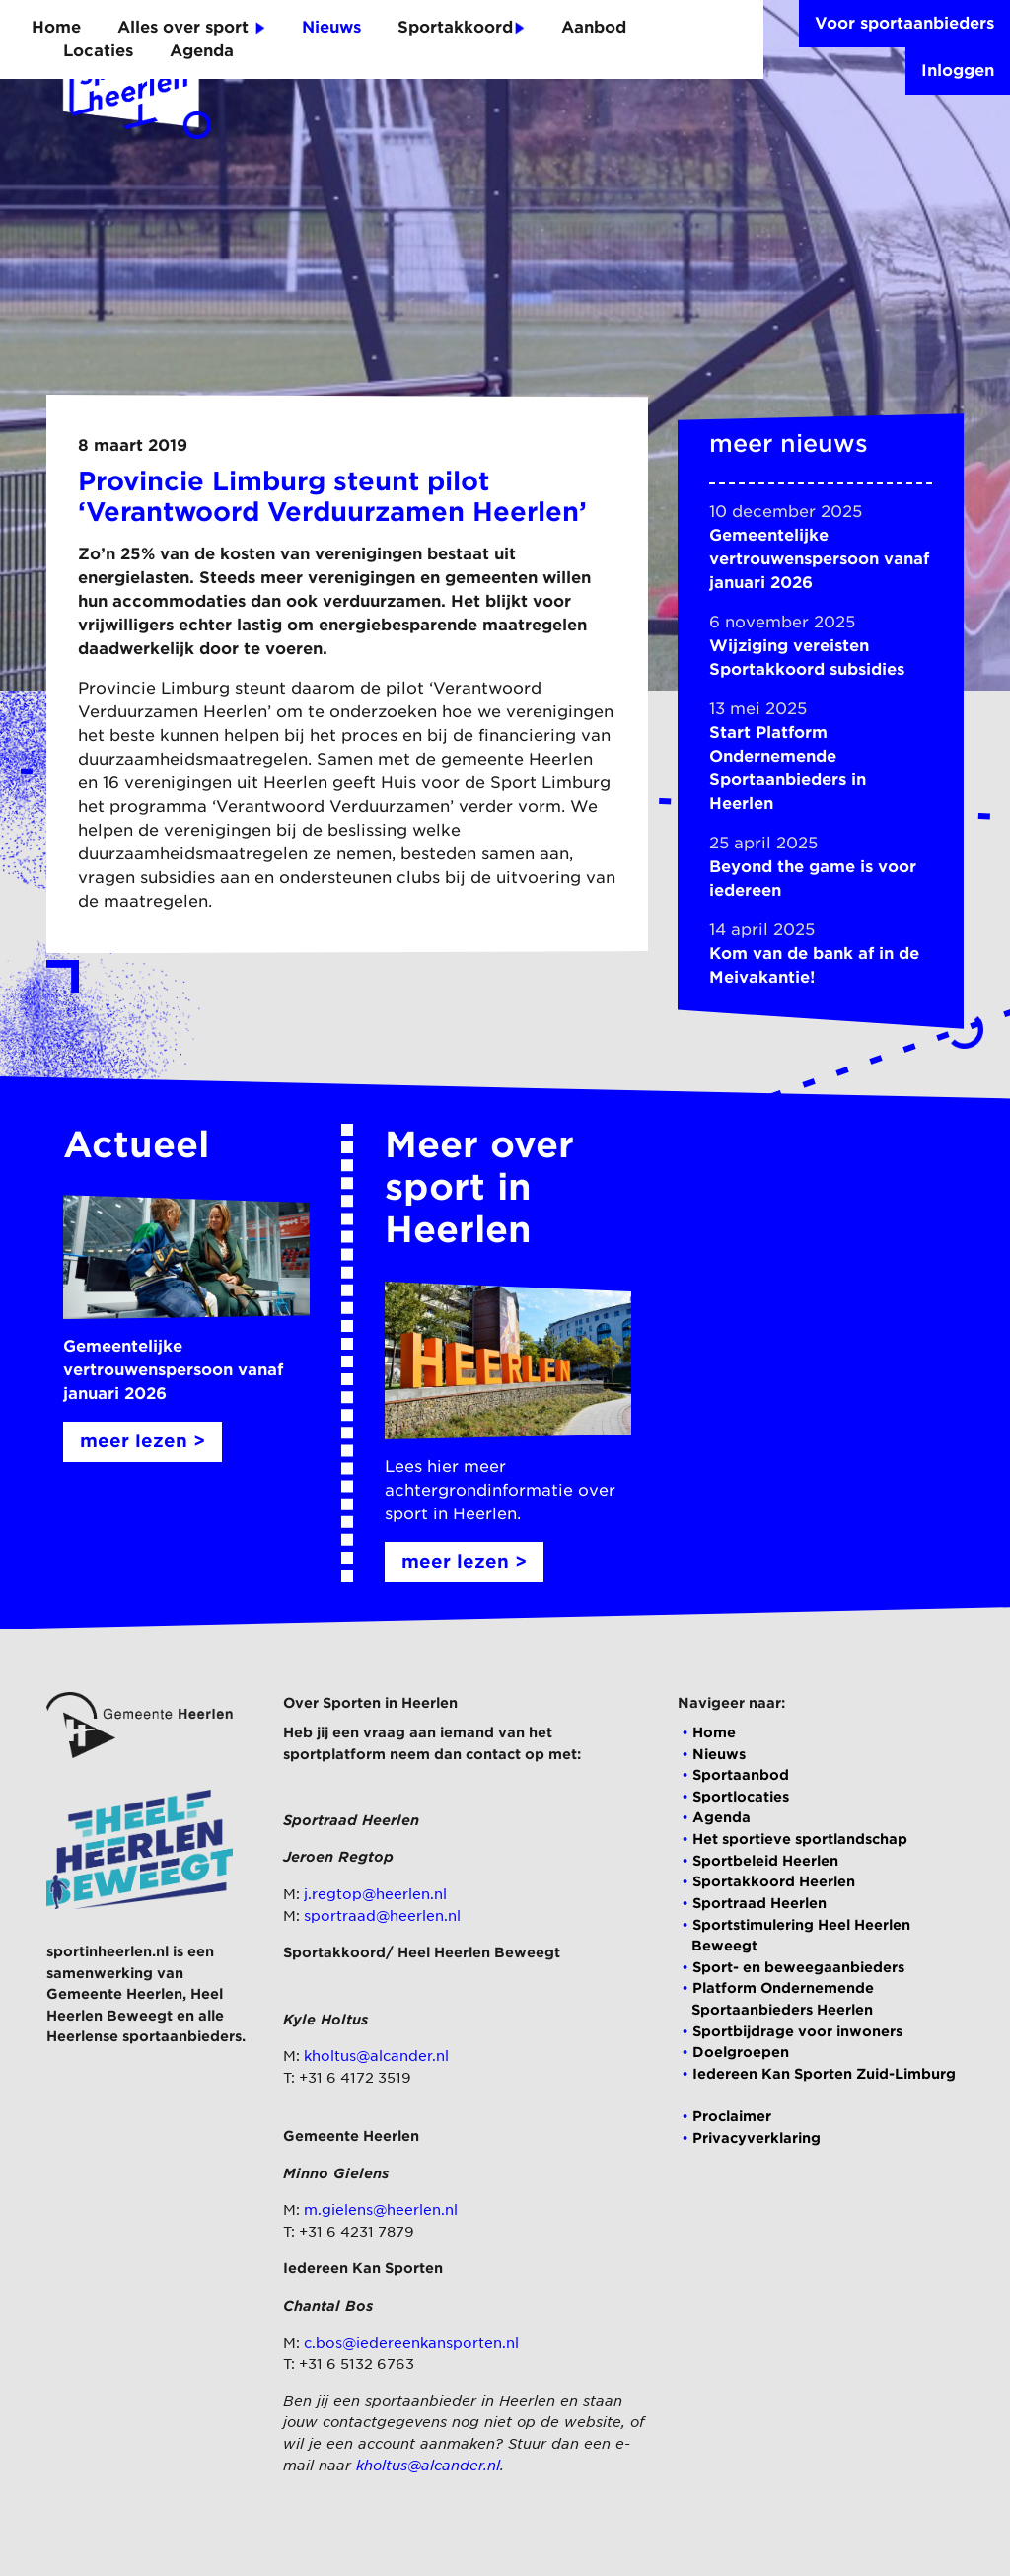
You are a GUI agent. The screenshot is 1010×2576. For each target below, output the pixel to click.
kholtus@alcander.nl (376, 2055)
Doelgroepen (740, 2051)
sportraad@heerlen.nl (382, 1915)
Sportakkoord (461, 27)
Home (56, 27)
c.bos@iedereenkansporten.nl (411, 2342)
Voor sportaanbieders (904, 23)
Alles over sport (191, 27)
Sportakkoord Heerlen (773, 1881)
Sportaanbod (740, 1774)
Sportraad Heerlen (759, 1902)
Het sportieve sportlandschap (799, 1838)
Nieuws (331, 27)
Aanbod (593, 27)
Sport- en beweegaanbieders (798, 1966)
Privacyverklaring (756, 2137)
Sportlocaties (740, 1796)
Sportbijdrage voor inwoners (797, 2031)
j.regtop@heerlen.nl (375, 1893)
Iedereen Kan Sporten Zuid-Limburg (824, 2073)
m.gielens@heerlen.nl (381, 2209)
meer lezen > (142, 1441)
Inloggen (957, 70)
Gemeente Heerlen (114, 1993)
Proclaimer (731, 2115)
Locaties (98, 50)
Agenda (202, 50)
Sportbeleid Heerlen (765, 1860)
